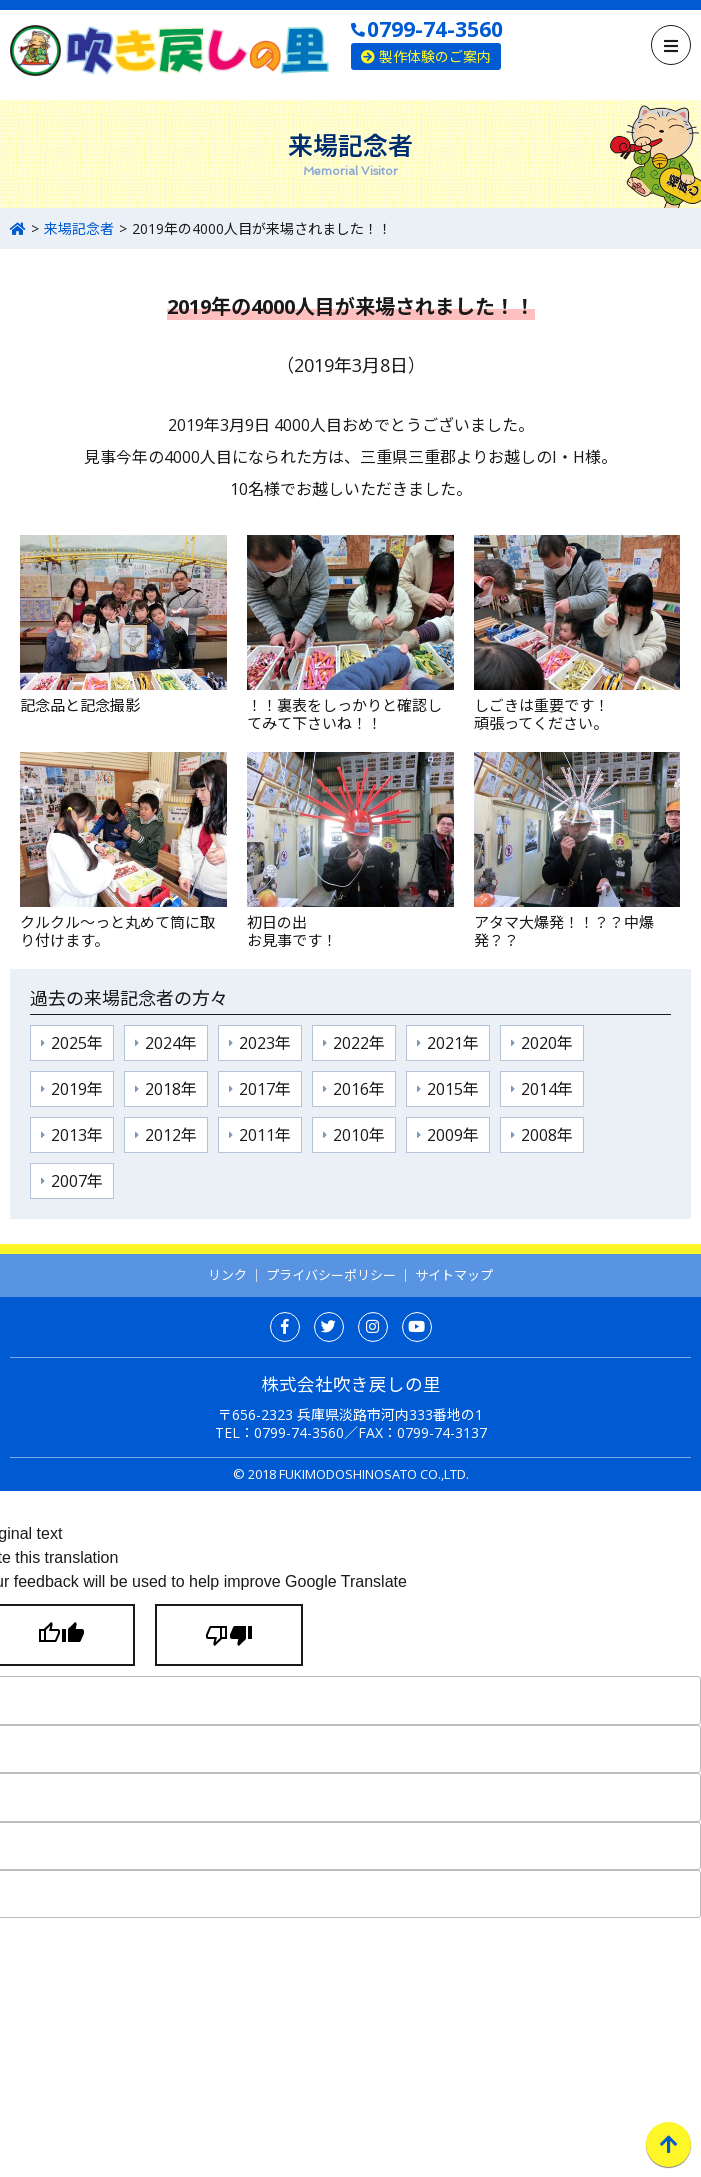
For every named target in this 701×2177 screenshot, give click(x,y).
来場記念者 (79, 228)
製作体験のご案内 (426, 56)
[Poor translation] (229, 1635)
